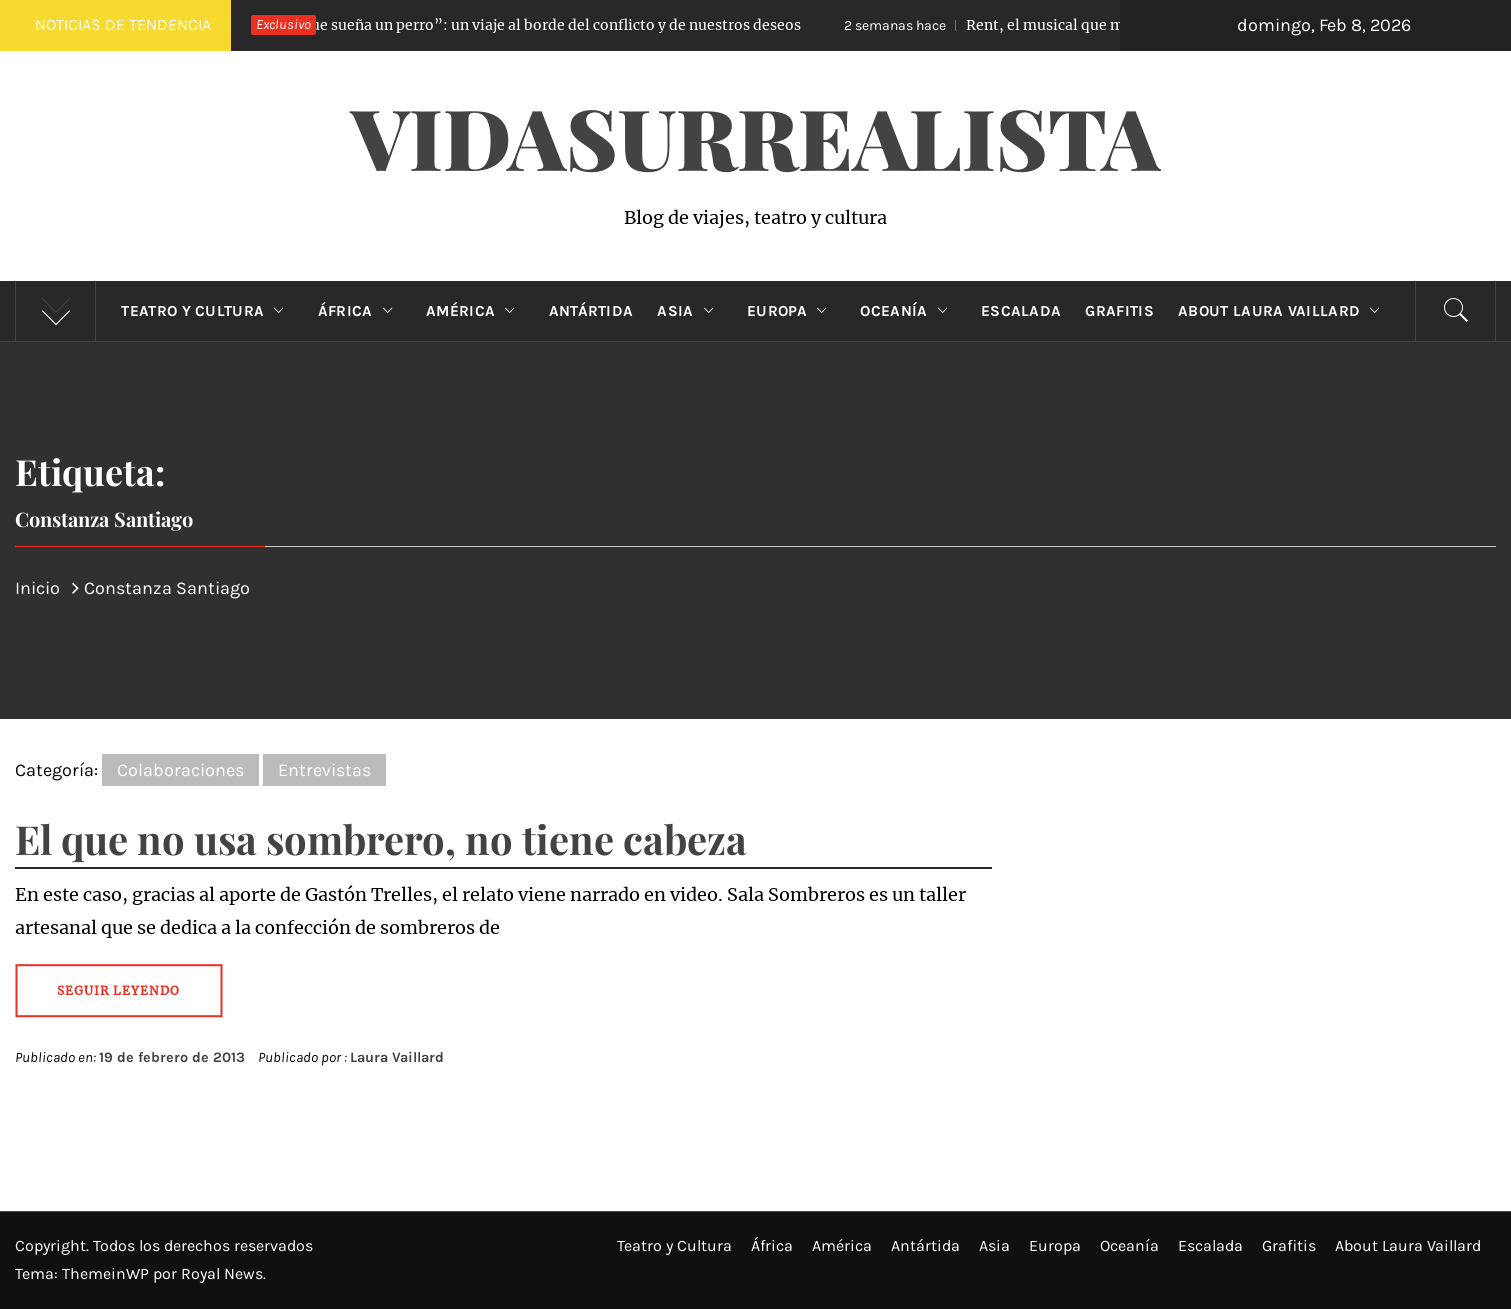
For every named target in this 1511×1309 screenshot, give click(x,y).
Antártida (591, 311)
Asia (690, 311)
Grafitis (1119, 311)
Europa (791, 311)
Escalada (1021, 311)
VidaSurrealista (755, 136)
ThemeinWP (107, 1273)
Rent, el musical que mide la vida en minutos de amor (1103, 25)
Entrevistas (324, 770)
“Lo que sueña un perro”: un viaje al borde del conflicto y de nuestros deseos (499, 25)
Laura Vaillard (397, 1057)
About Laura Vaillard (1284, 311)
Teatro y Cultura (207, 311)
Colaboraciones (180, 770)
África (360, 311)
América (475, 311)
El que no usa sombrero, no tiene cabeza (381, 838)
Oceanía (908, 311)
